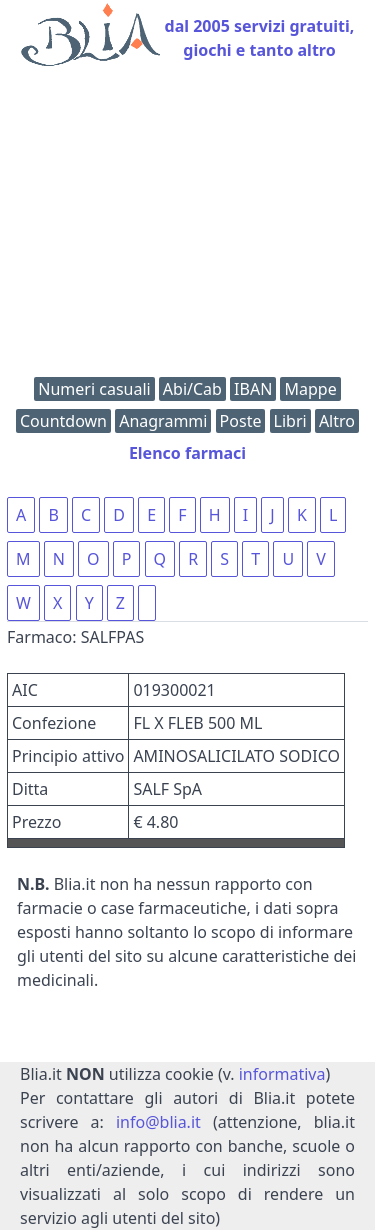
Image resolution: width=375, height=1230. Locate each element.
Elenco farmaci (187, 453)
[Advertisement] (187, 226)
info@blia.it (158, 1122)
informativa (282, 1074)
